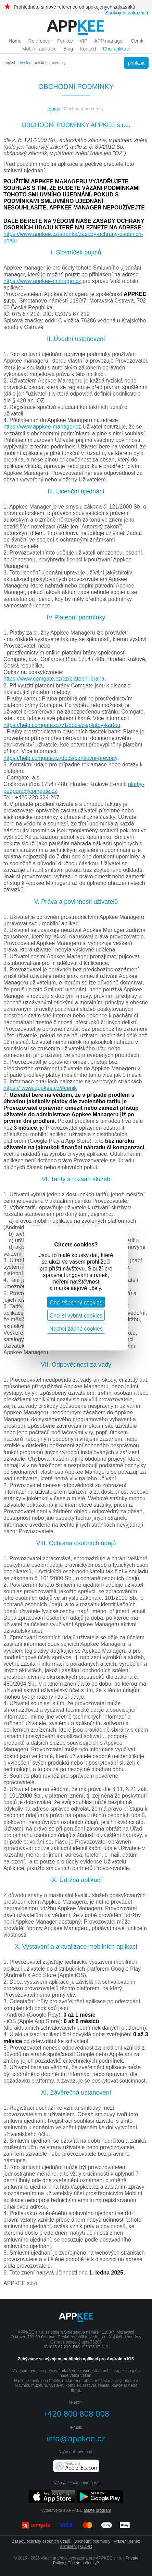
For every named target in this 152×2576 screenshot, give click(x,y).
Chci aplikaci (116, 49)
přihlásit (136, 63)
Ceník (137, 41)
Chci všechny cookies (76, 1303)
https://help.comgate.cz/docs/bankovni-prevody (60, 758)
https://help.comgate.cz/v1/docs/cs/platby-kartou (62, 725)
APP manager (109, 41)
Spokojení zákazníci (126, 12)
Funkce (65, 41)
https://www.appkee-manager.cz (42, 281)
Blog (68, 49)
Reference (39, 41)
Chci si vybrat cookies (76, 1316)
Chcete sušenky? (83, 2563)
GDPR (86, 2546)
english (9, 62)
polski (39, 62)
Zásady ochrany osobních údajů (41, 2541)
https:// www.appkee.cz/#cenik (40, 1088)
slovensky (57, 62)
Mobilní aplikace (39, 49)
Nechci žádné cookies (76, 1329)
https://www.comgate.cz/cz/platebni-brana (53, 679)
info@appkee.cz (76, 2438)
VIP (84, 41)
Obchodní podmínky (92, 2541)
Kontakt (88, 49)
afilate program (97, 2510)
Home (15, 41)
